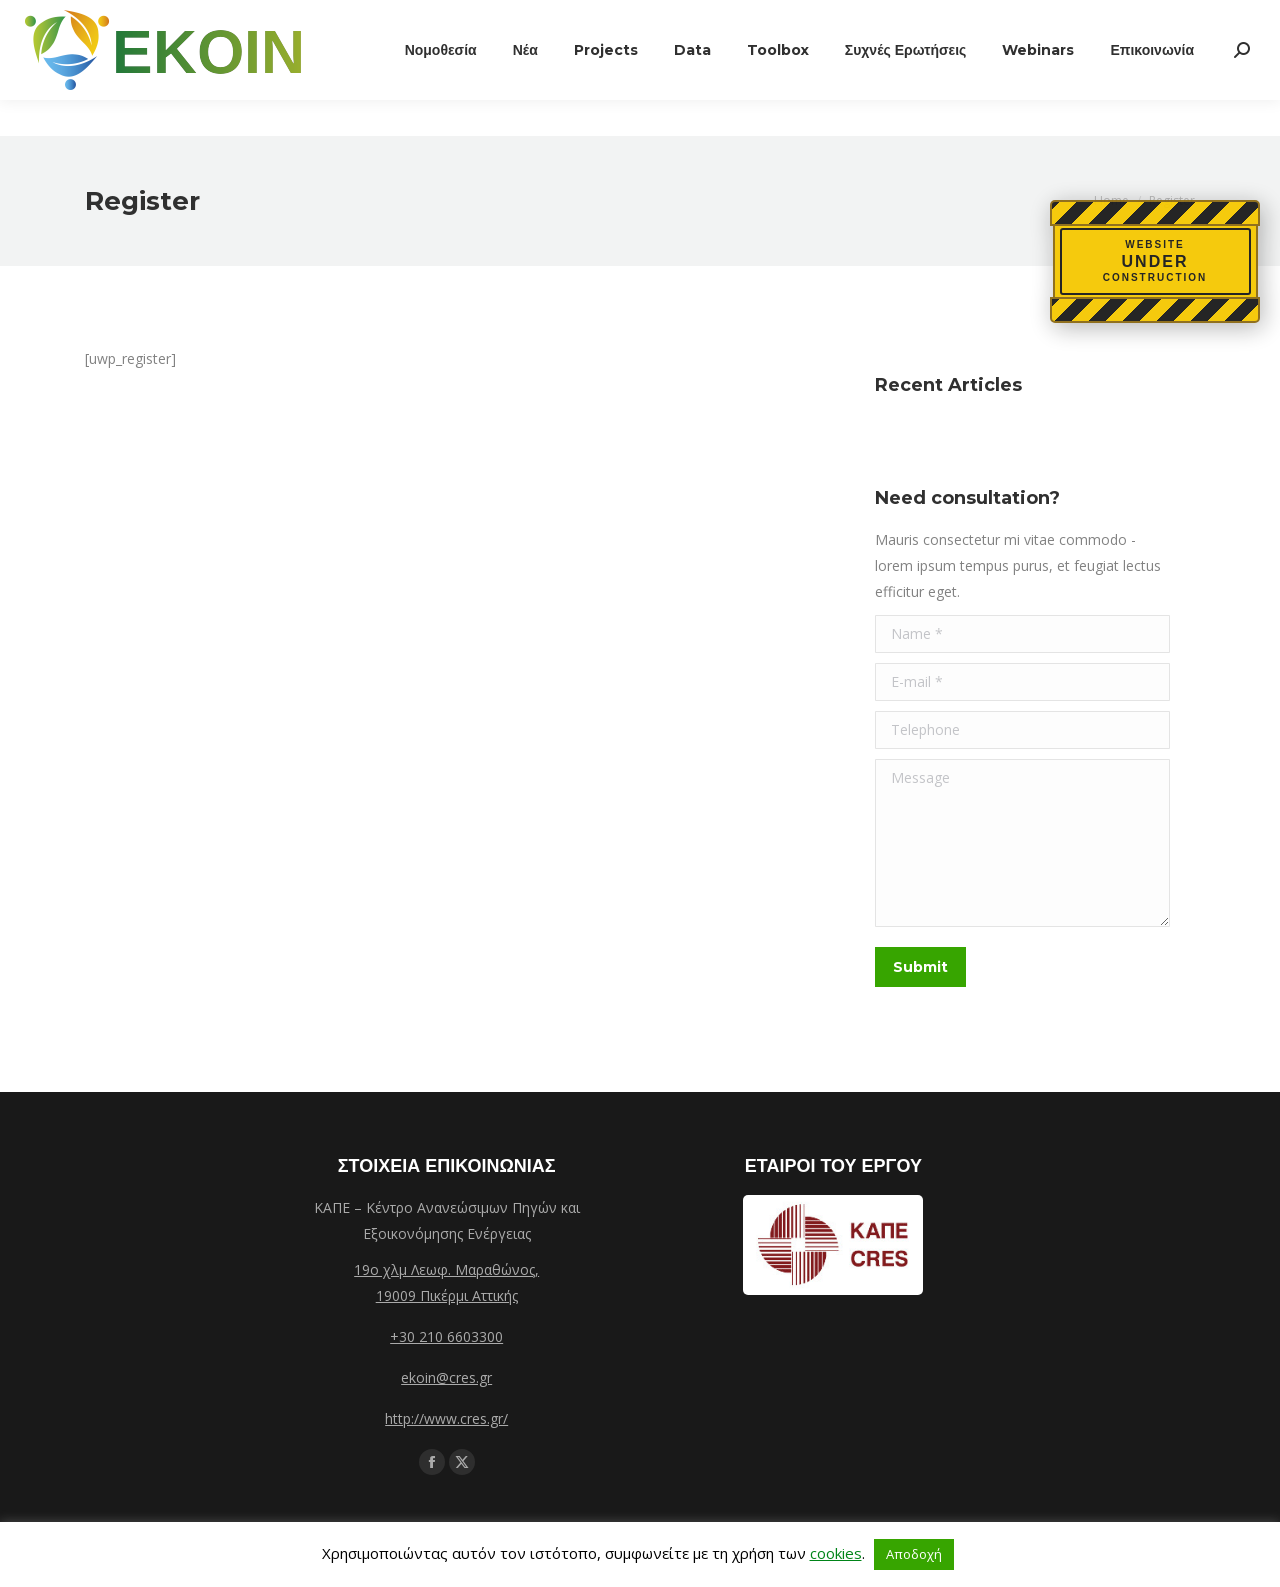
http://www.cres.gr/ (446, 1418)
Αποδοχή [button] (914, 1554)
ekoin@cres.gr (446, 1377)
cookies (836, 1553)
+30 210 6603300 (446, 1336)
